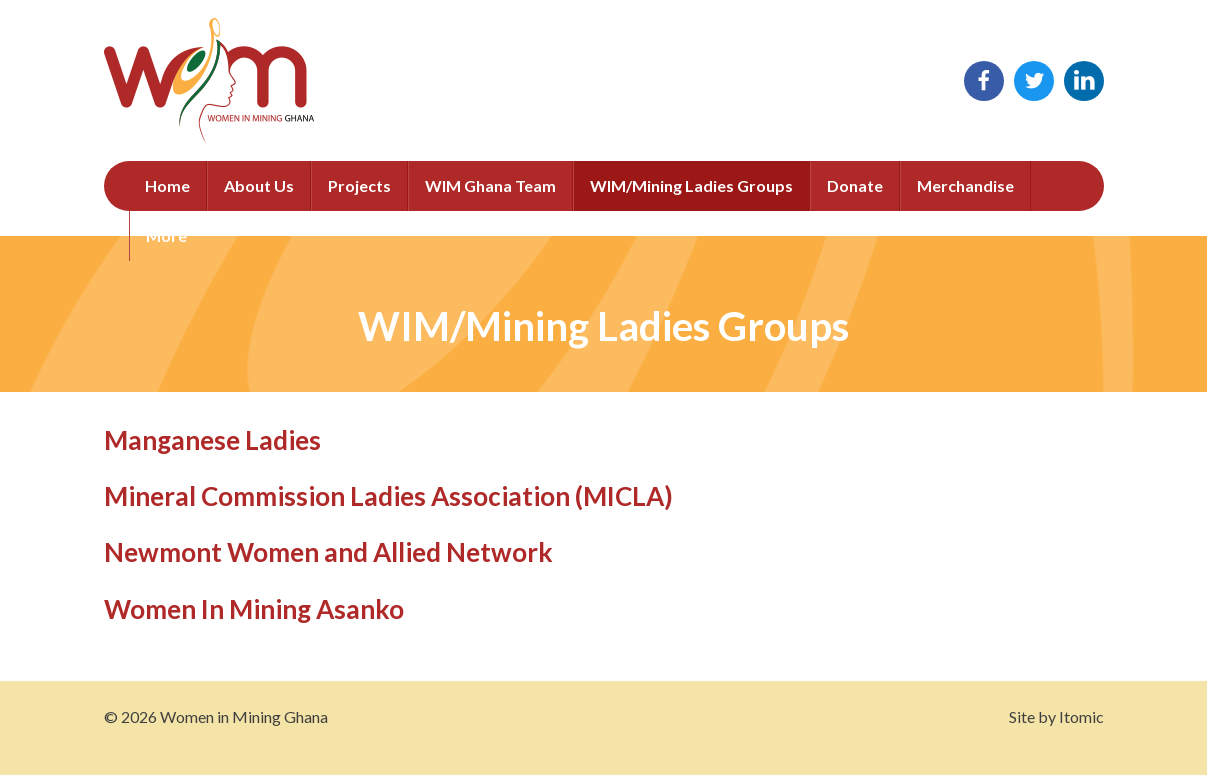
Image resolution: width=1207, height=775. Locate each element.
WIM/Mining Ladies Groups (691, 185)
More (166, 235)
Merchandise (965, 185)
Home (167, 185)
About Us (259, 185)
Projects (359, 185)
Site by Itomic (1056, 716)
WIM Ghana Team (490, 185)
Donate (855, 185)
